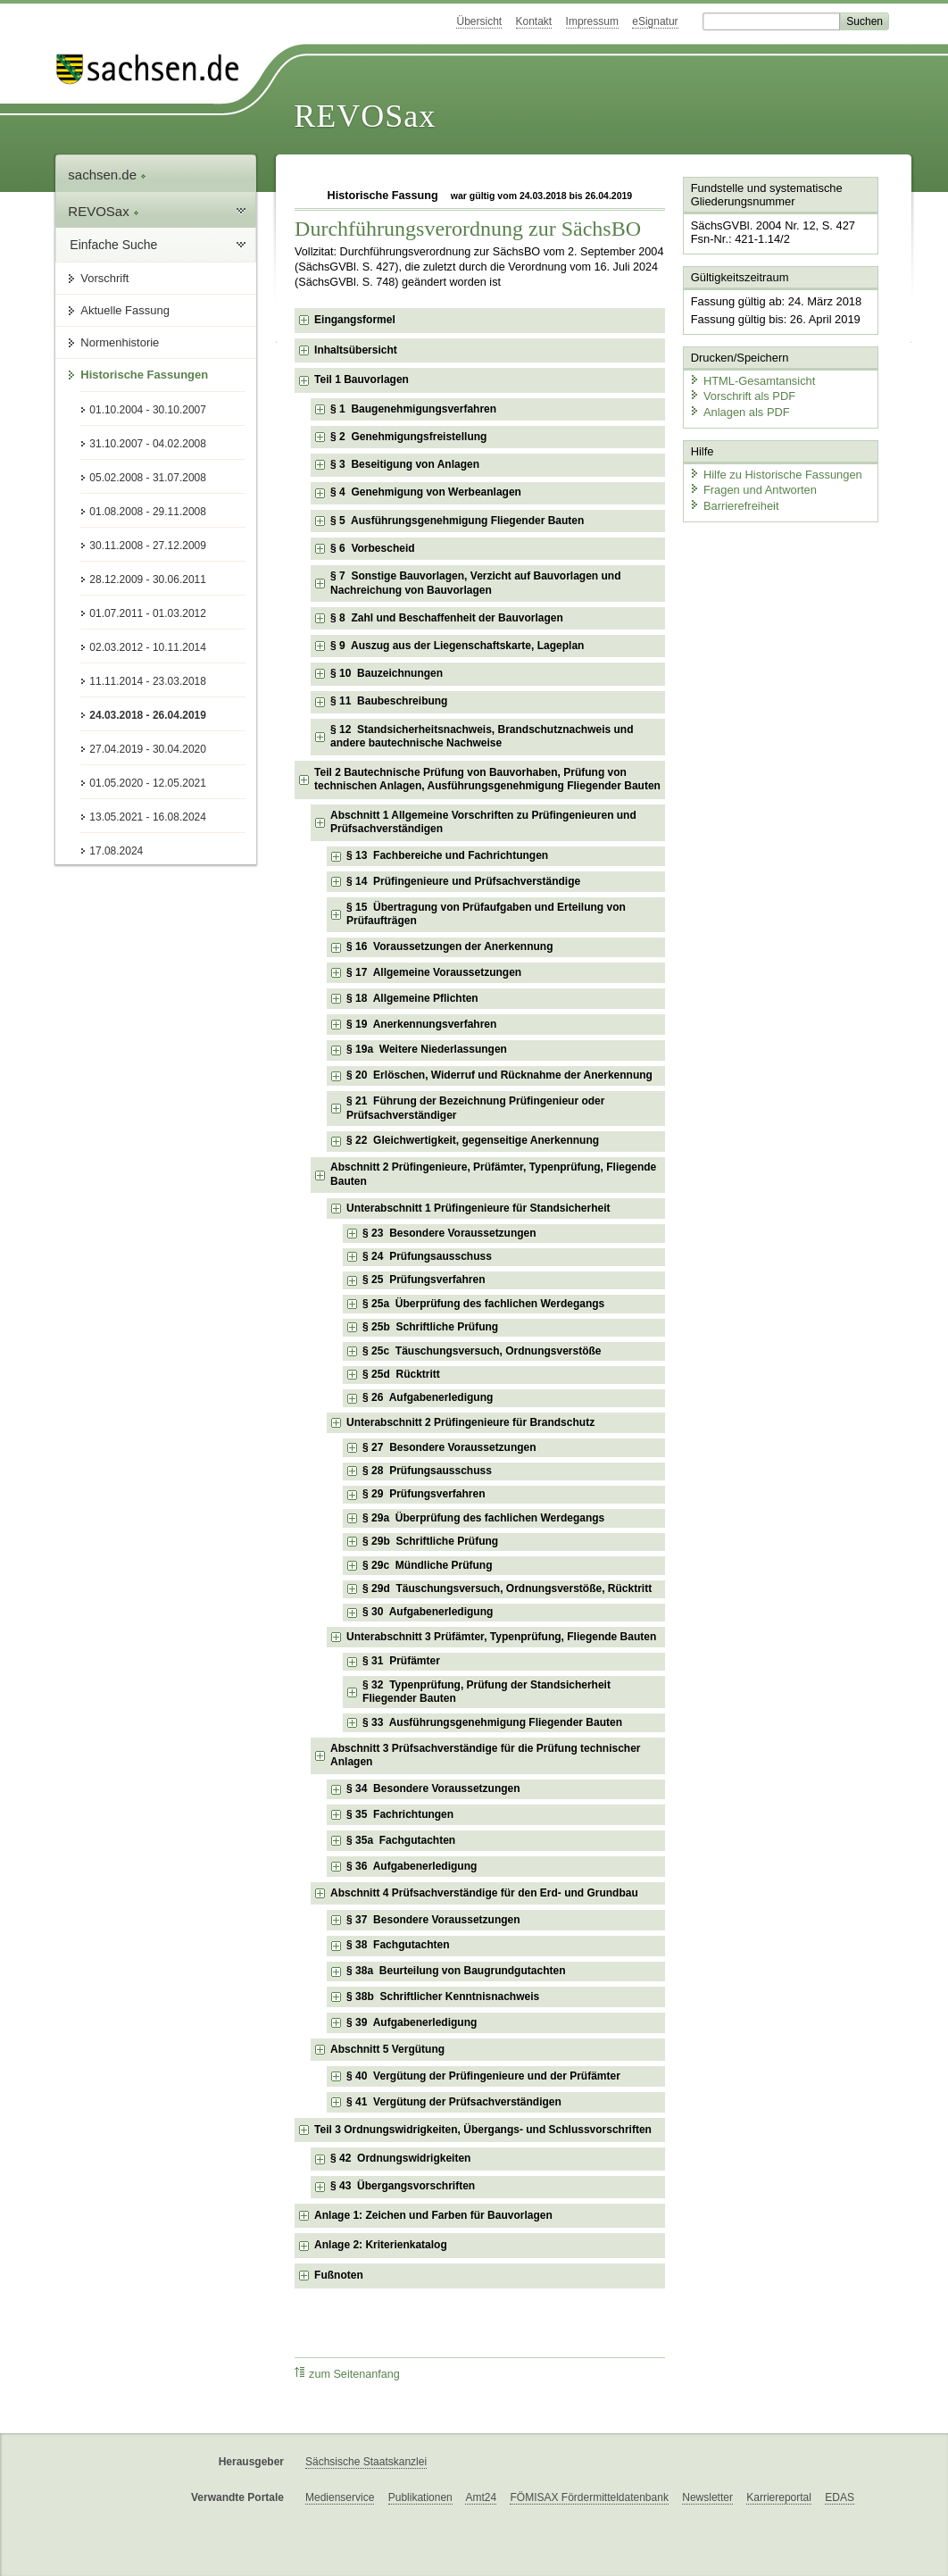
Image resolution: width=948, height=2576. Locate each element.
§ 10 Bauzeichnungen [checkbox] (386, 673)
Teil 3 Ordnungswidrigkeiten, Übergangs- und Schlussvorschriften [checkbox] (483, 2129)
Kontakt (534, 21)
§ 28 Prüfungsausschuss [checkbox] (427, 1470)
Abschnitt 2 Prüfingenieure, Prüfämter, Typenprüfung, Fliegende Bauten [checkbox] (493, 1174)
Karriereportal (778, 2497)
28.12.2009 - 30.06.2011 (147, 579)
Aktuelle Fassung (125, 310)
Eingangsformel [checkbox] (354, 319)
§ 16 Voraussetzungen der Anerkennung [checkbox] (449, 946)
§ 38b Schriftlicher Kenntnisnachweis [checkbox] (442, 1996)
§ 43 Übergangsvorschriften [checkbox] (402, 2186)
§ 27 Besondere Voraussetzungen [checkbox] (449, 1447)
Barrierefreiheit (733, 505)
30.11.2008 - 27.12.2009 (147, 545)
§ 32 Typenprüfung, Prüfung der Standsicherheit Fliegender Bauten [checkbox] (486, 1692)
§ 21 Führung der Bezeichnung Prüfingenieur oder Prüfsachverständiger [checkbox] (475, 1108)
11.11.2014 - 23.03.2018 (147, 681)
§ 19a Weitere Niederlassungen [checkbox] (426, 1049)
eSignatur (655, 21)
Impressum (592, 21)
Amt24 (480, 2497)
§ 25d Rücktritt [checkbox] (401, 1374)
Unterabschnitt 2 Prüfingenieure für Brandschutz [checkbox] (470, 1422)
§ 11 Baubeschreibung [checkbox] (388, 701)
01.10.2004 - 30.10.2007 (147, 410)
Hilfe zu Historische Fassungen (775, 472)
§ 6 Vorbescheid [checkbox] (372, 548)
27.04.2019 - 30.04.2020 (147, 749)
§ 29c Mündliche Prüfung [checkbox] (427, 1565)
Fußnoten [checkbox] (338, 2275)
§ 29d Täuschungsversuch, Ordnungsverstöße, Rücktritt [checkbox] (507, 1588)
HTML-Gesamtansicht (751, 380)
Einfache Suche (113, 245)
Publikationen (420, 2497)
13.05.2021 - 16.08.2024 (147, 817)
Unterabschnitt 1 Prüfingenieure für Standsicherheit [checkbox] (478, 1208)
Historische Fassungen (144, 374)
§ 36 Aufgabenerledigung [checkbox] (411, 1866)
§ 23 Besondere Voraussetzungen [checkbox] (449, 1233)
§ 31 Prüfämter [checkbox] (401, 1661)
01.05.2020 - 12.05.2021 (147, 783)
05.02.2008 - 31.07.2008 (147, 477)
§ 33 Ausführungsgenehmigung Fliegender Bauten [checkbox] (492, 1722)
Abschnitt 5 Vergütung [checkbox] (387, 2049)
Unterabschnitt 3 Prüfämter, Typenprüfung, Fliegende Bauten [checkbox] (501, 1636)
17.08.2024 (116, 851)
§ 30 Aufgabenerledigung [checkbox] (427, 1611)
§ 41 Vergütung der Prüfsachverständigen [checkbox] (453, 2102)
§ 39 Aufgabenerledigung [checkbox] (411, 2022)
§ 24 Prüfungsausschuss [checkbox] (427, 1256)
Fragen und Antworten (752, 489)
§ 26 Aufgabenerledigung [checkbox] (427, 1397)
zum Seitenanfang (347, 2373)
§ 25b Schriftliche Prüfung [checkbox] (430, 1327)
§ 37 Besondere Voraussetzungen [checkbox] (433, 1919)
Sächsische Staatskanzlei (366, 2461)
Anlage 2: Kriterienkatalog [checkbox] (380, 2244)
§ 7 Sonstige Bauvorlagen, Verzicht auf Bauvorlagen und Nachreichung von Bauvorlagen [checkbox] (475, 583)
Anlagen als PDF (739, 411)
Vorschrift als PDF (741, 395)
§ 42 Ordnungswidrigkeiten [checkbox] (400, 2158)
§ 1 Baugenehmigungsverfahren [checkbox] (413, 409)
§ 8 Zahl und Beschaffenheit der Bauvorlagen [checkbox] (446, 618)
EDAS (839, 2497)
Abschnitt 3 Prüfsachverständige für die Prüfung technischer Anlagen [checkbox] (485, 1755)
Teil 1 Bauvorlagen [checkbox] (361, 379)
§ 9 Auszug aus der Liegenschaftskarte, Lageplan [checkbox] (457, 645)
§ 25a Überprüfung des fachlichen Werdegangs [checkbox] (483, 1303)
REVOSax (365, 116)
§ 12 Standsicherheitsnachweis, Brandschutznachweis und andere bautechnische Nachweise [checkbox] (481, 736)
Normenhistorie (119, 342)
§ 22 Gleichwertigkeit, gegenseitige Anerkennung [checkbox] (472, 1140)
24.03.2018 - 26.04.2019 (147, 715)
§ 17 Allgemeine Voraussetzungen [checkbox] (433, 972)
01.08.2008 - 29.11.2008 (147, 511)
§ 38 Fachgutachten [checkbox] (397, 1944)
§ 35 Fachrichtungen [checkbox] (399, 1814)
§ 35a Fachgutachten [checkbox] (400, 1840)
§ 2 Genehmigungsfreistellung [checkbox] (408, 436)
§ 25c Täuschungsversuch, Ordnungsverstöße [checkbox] (481, 1351)
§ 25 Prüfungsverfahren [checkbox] (423, 1279)
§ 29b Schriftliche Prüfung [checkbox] (430, 1541)
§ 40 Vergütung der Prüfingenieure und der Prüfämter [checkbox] (483, 2076)
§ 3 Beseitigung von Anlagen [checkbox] (404, 464)
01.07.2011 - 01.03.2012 (147, 613)
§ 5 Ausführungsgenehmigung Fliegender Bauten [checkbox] (457, 520)
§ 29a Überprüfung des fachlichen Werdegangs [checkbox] (483, 1518)
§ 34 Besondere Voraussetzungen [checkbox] (433, 1788)
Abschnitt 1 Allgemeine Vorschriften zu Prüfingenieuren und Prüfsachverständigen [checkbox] (483, 822)
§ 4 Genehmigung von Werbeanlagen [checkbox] (425, 492)
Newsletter (707, 2497)
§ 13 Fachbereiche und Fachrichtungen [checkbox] (447, 855)
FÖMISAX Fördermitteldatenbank (589, 2497)
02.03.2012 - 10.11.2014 (147, 647)
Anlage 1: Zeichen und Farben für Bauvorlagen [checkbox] (433, 2215)
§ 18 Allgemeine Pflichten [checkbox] (412, 998)
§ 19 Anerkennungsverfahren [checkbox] (421, 1024)
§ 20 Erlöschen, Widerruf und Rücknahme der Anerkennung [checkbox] (499, 1075)
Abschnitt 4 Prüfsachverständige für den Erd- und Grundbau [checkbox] (484, 1893)
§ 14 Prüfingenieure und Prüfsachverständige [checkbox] (463, 881)
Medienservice (339, 2497)
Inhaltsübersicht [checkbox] (355, 350)
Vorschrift (104, 278)
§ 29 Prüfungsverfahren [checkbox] (423, 1494)
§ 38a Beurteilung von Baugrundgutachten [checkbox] (455, 1970)
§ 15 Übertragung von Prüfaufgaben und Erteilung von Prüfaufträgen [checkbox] (486, 914)
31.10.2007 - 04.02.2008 (147, 444)
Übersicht (479, 21)
